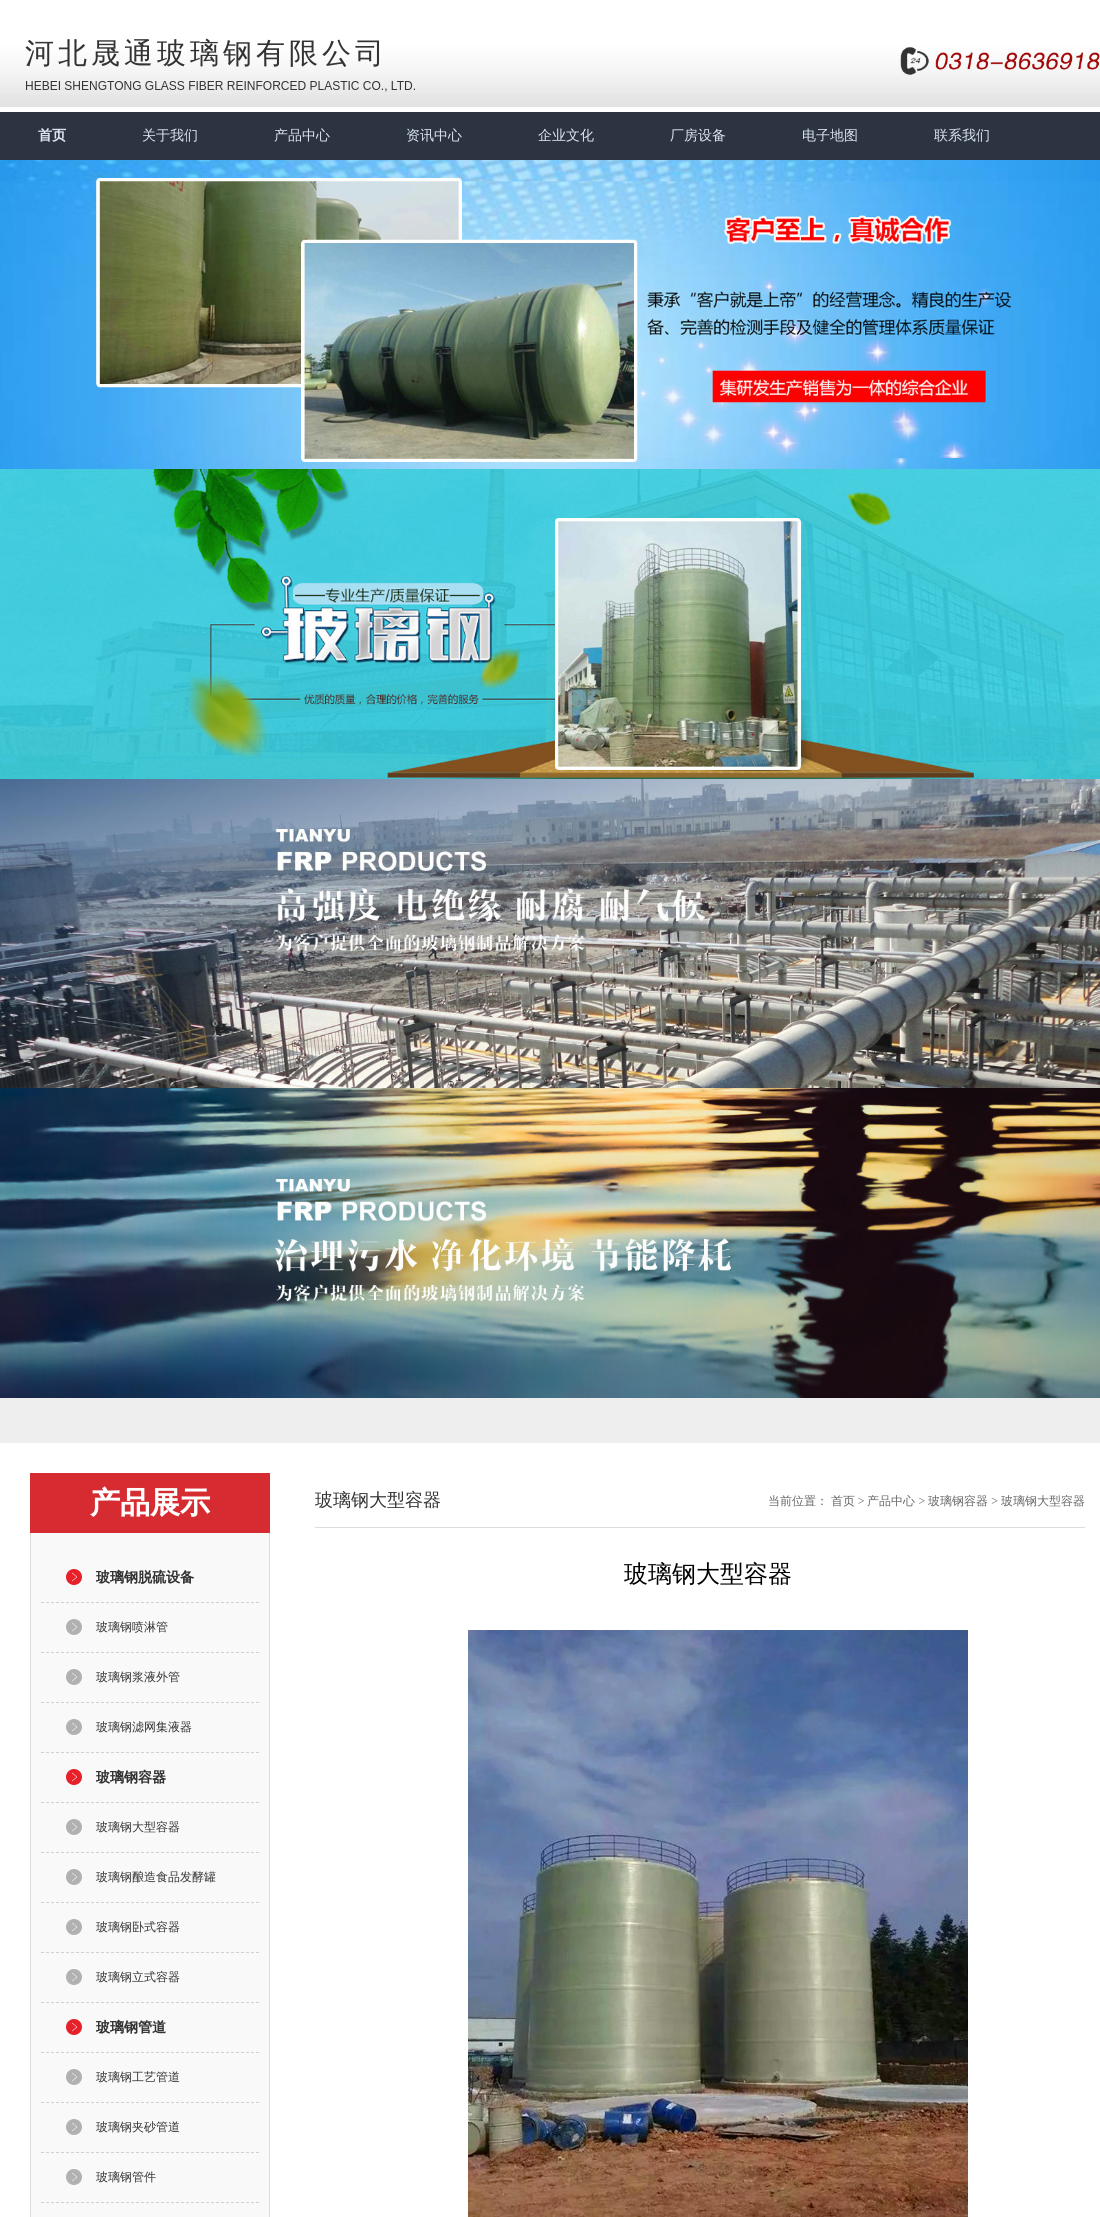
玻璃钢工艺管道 (138, 2077)
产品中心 (302, 135)
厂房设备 (698, 135)
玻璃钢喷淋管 (132, 1627)
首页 (52, 135)
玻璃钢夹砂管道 (138, 2127)
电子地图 (830, 135)
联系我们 (962, 135)
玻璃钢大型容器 (138, 1827)
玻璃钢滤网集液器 (144, 1727)
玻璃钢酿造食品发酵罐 (156, 1877)
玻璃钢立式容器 (138, 1977)
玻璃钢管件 (126, 2177)
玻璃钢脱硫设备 (145, 1577)
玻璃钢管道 (131, 2027)
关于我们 (170, 135)
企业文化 (566, 135)
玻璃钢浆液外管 (138, 1677)
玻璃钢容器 (131, 1777)
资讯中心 (434, 135)
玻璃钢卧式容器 (138, 1927)
